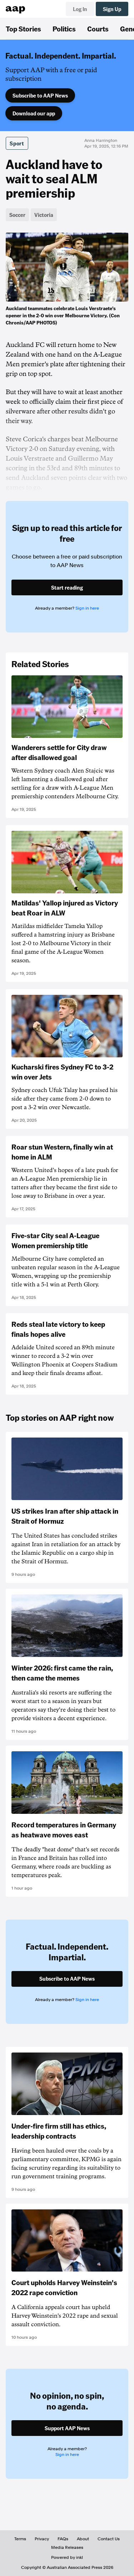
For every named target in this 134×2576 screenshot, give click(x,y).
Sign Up (112, 9)
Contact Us (109, 2538)
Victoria (43, 214)
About (83, 2538)
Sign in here (87, 608)
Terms (20, 2538)
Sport (17, 143)
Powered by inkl (67, 2557)
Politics (64, 28)
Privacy (42, 2538)
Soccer (17, 214)
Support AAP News (67, 2428)
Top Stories (23, 28)
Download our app (34, 113)
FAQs (63, 2538)
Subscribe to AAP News (40, 95)
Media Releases (67, 2547)
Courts (98, 28)
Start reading (67, 587)
